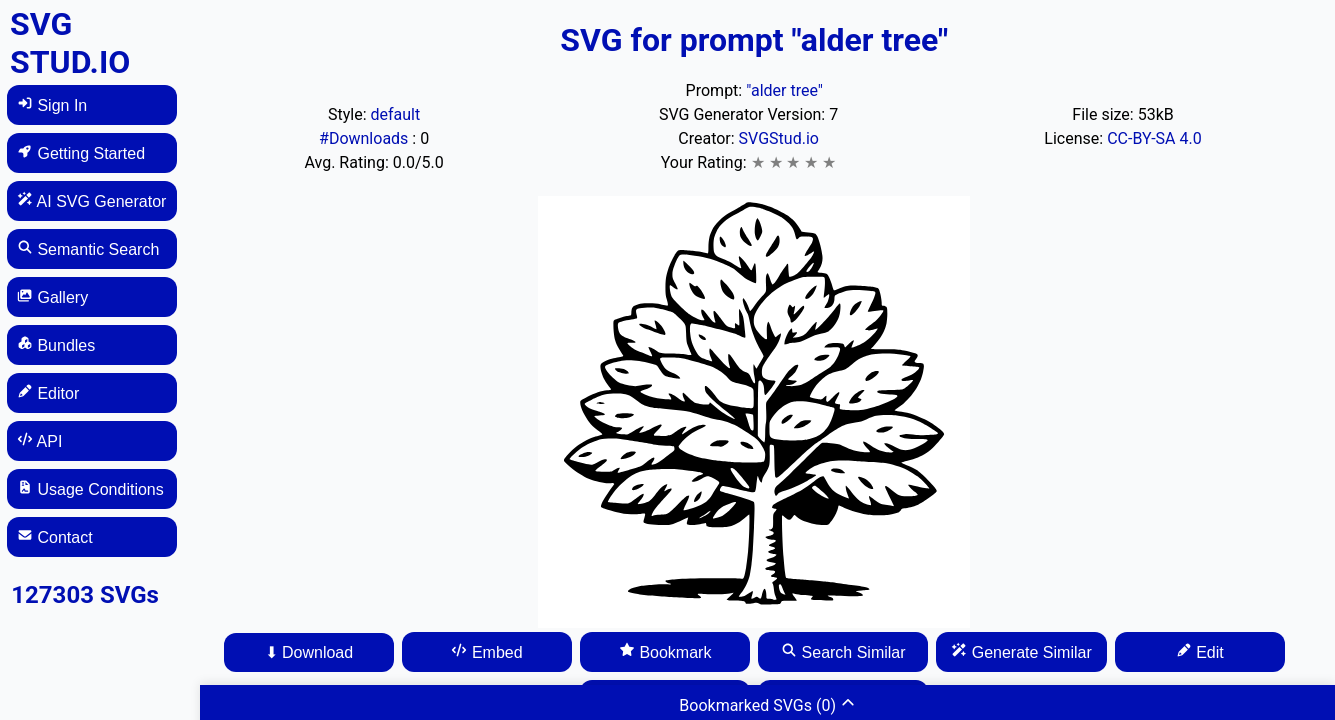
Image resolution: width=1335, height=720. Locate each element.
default (396, 114)
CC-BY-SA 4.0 (1154, 138)
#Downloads (365, 138)
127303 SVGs (85, 595)
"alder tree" (784, 90)
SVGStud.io (779, 138)
